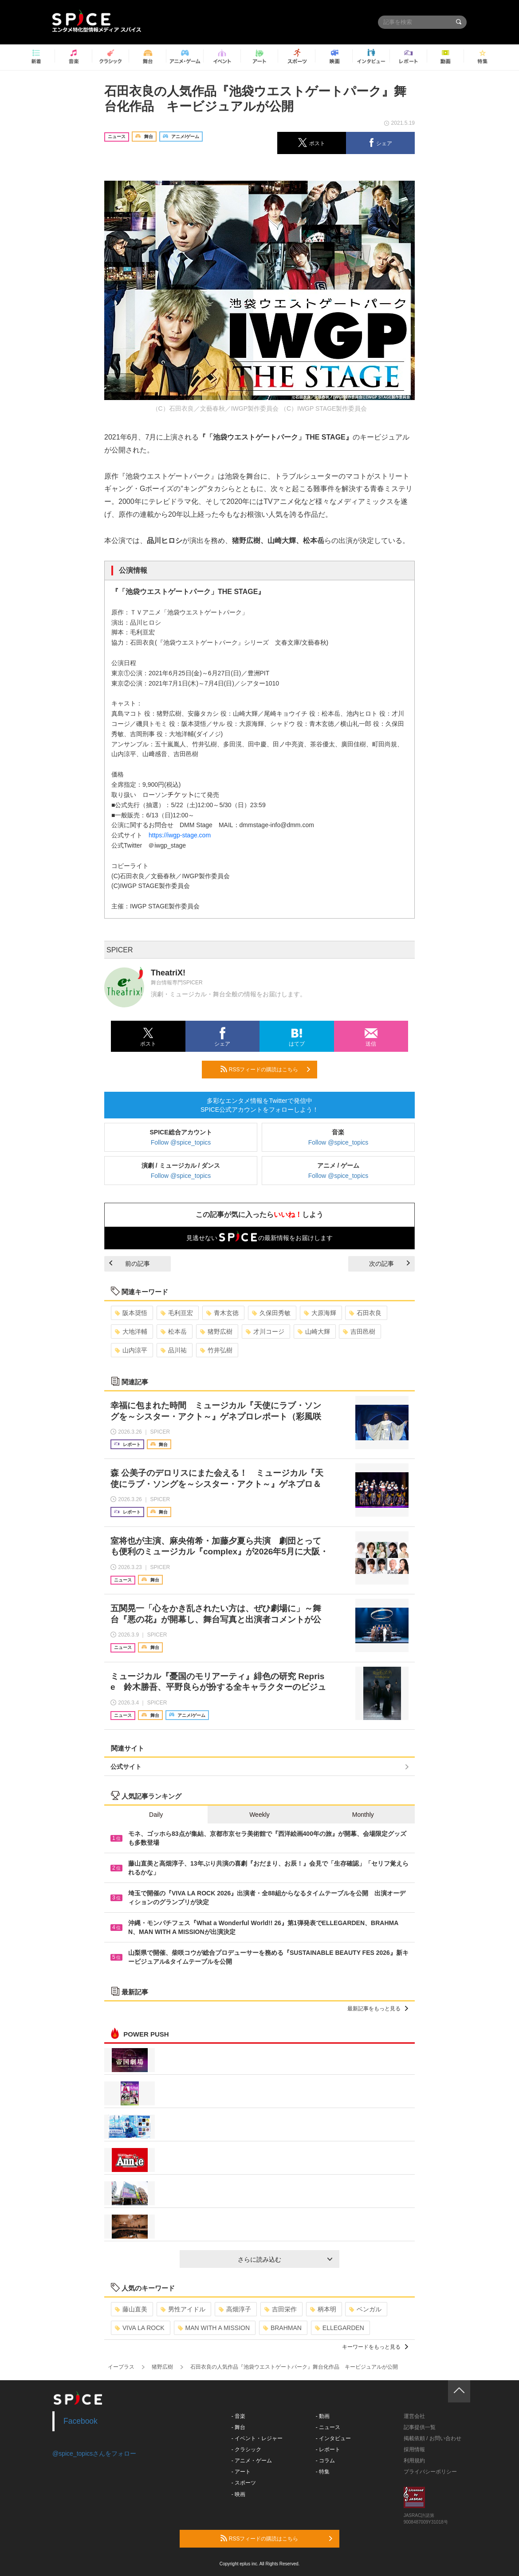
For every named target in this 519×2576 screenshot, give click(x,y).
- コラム (325, 2460)
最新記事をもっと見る (377, 2008)
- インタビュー (333, 2438)
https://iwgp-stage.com (180, 835)
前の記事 (129, 1263)
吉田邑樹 (359, 1331)
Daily (156, 1814)
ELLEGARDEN (339, 2327)
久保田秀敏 (271, 1312)
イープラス (121, 2367)
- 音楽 (238, 2416)
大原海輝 (320, 1312)
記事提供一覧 (420, 2427)
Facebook (80, 2421)
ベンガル (365, 2309)
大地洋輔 (131, 1331)
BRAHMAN (282, 2327)
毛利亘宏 (177, 1312)
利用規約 (414, 2460)
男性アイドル (183, 2309)
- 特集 (323, 2472)
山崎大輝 (314, 1331)
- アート (241, 2472)
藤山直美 (131, 2309)
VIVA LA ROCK (140, 2327)
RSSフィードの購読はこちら (265, 1069)
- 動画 (323, 2416)
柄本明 (323, 2309)
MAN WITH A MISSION (214, 2327)
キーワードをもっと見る (375, 2347)
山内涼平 (131, 1350)
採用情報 (414, 2449)
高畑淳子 (235, 2309)
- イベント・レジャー (257, 2438)
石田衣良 (365, 1312)
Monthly (363, 1814)
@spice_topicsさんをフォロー (94, 2453)
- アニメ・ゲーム (252, 2460)
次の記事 (389, 1263)
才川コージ (265, 1331)
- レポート (328, 2449)
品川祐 (174, 1350)
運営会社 (414, 2416)
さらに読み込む (285, 2259)
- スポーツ (244, 2483)
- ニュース (328, 2427)
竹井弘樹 (216, 1350)
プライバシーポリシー (430, 2472)
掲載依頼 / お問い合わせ (432, 2438)
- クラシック (246, 2449)
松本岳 (174, 1331)
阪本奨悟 (131, 1312)
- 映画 (238, 2494)
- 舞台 (238, 2427)
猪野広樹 (216, 1331)
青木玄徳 (222, 1312)
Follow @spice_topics (181, 1142)
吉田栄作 (280, 2309)
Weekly (259, 1814)
